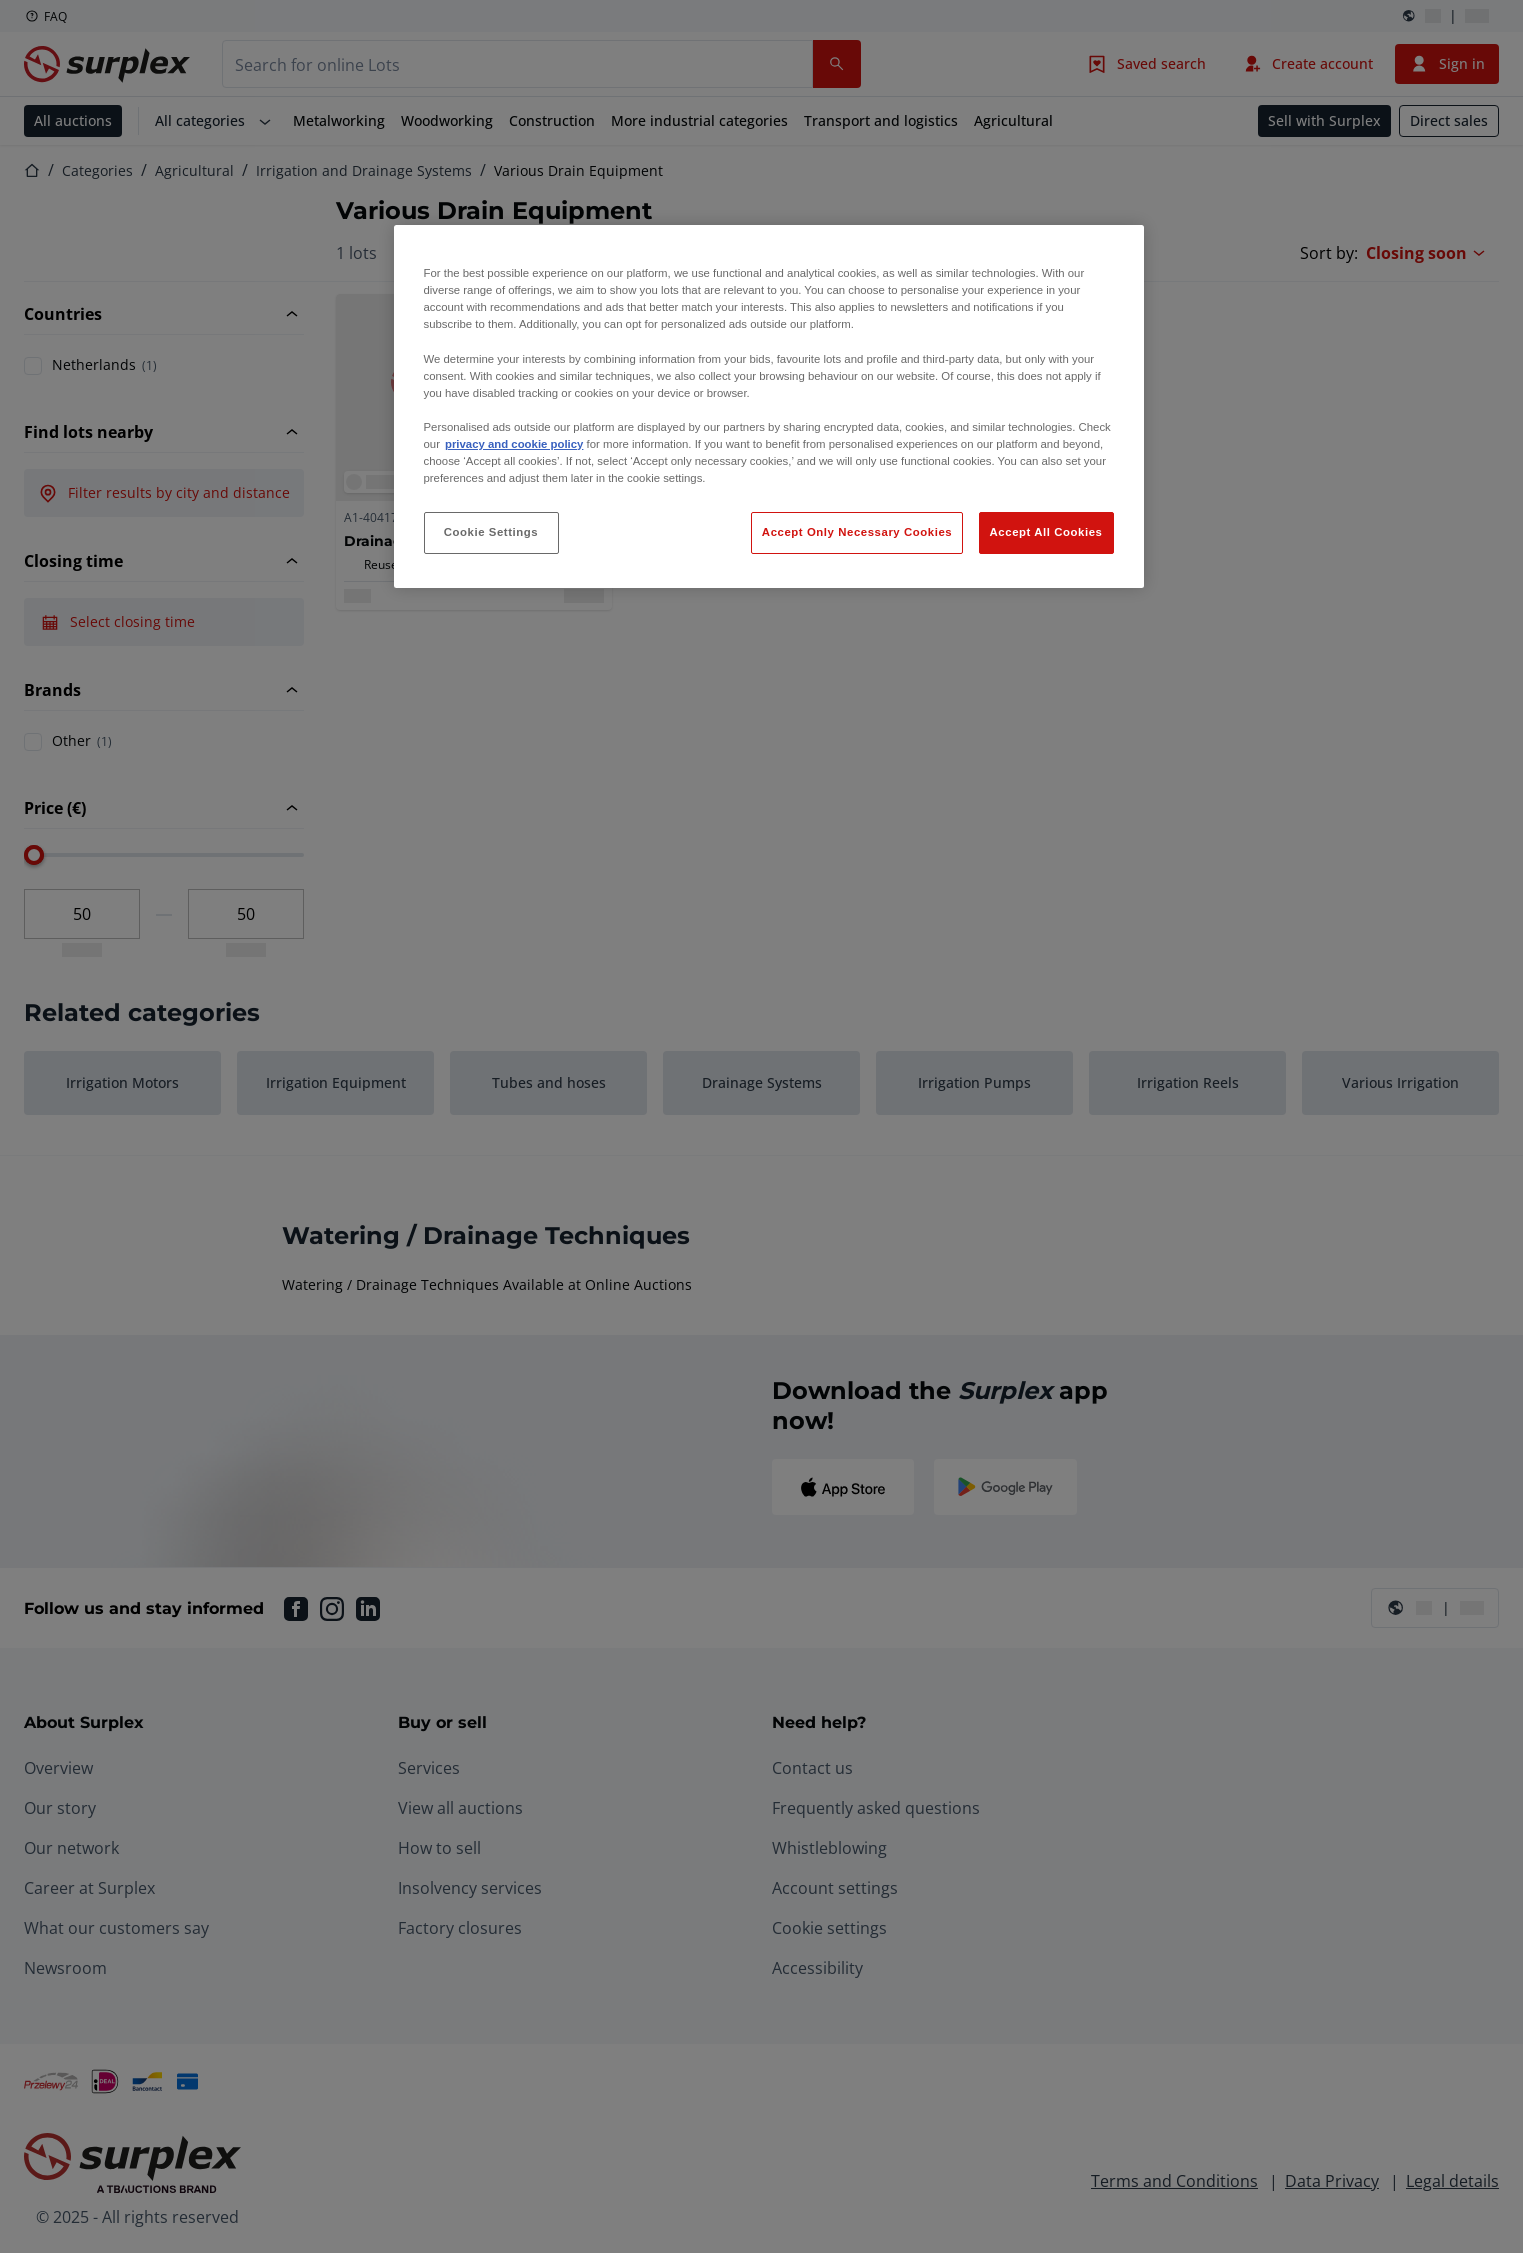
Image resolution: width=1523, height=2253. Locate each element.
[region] (769, 406)
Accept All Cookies (1046, 532)
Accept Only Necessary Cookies (857, 532)
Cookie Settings (491, 532)
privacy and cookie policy (514, 444)
